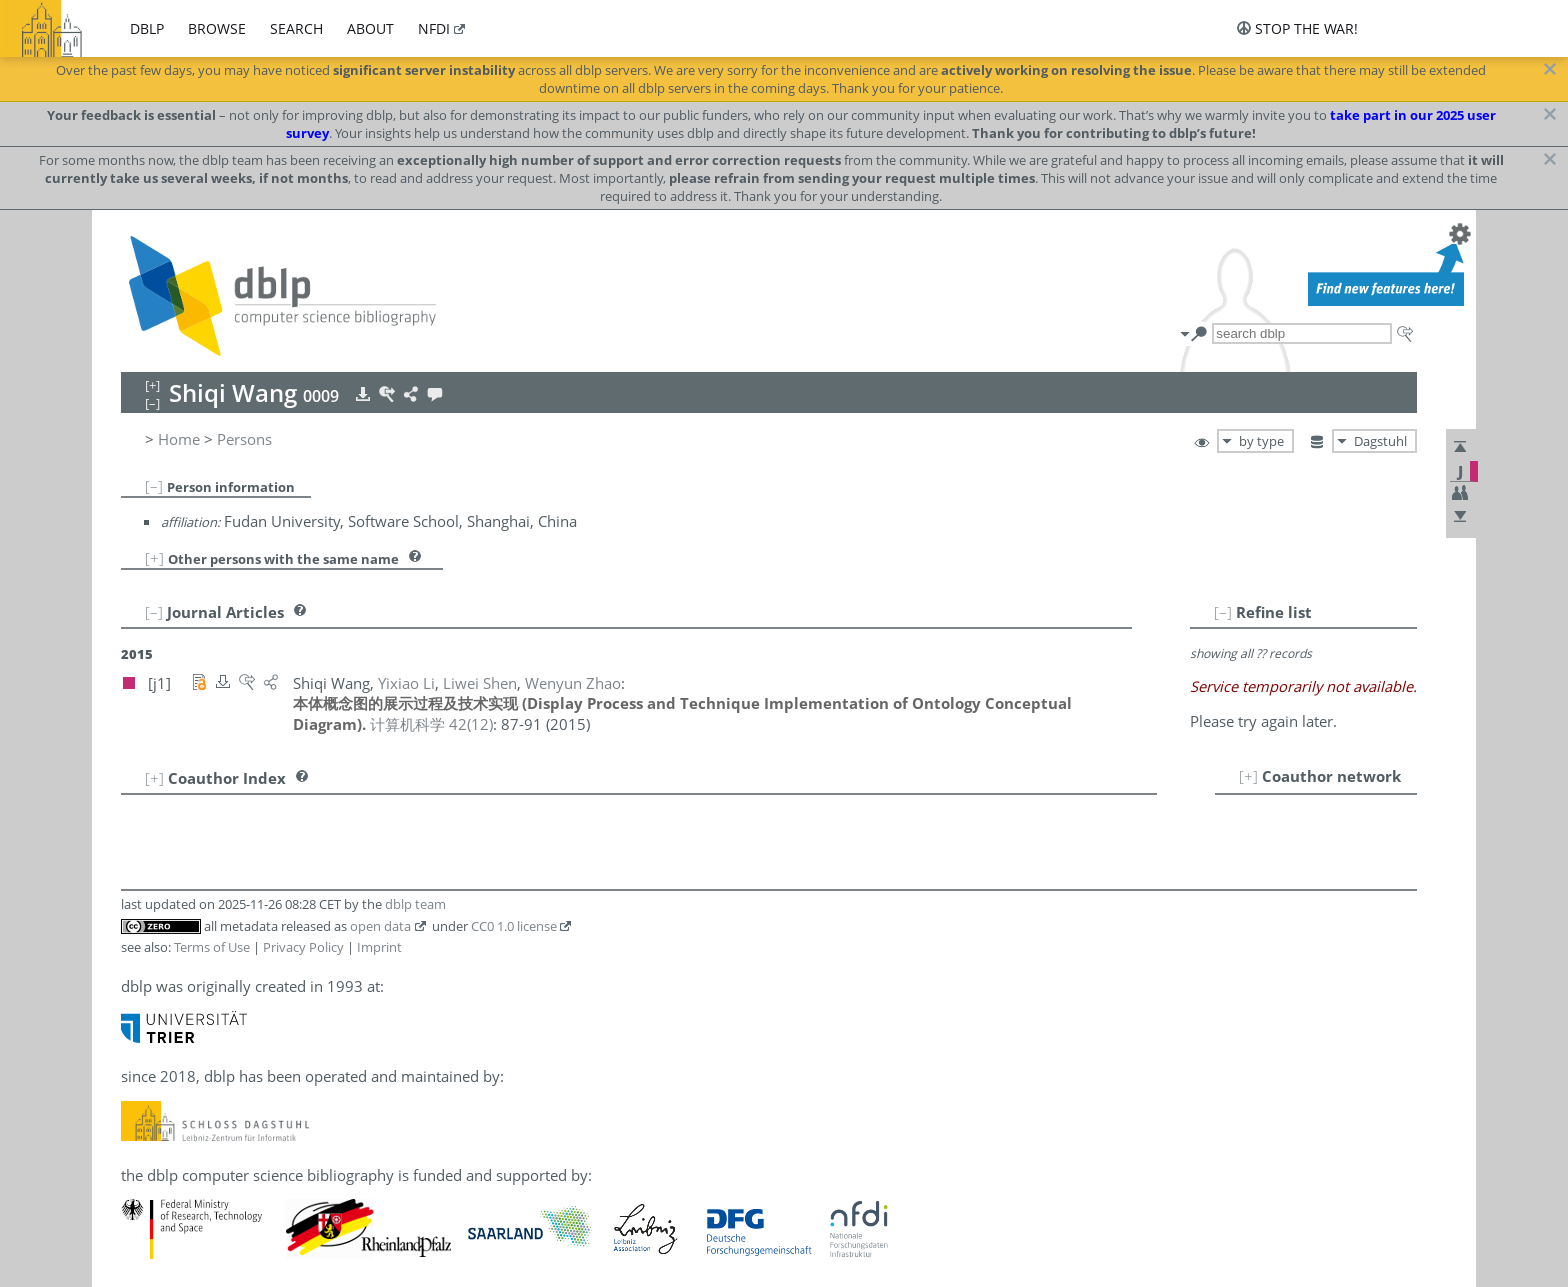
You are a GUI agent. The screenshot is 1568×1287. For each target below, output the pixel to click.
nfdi (434, 28)
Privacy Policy (303, 947)
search (296, 28)
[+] (154, 558)
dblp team (415, 904)
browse (217, 28)
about (370, 28)
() (431, 724)
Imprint (379, 947)
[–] (154, 486)
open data (380, 926)
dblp (147, 28)
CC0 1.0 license (514, 926)
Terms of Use (212, 947)
